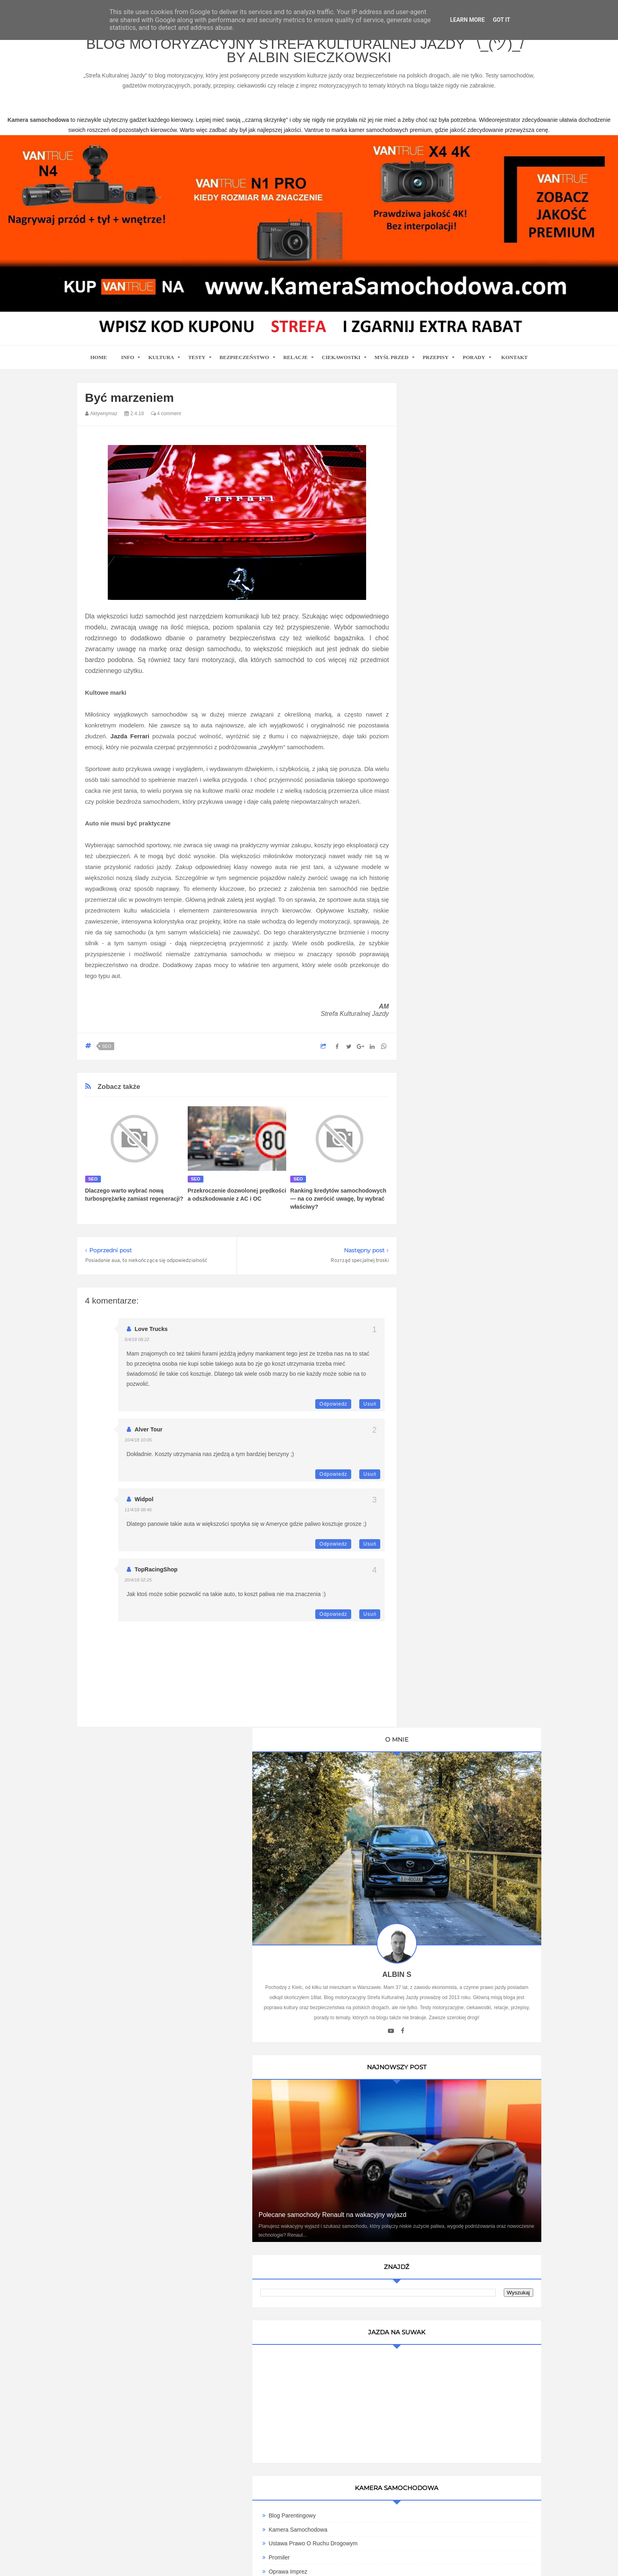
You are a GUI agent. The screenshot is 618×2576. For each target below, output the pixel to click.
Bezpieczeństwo (244, 364)
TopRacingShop (156, 1577)
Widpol (144, 1507)
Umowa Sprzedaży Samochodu (462, 1382)
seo (106, 1053)
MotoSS (433, 1244)
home (98, 364)
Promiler (433, 1076)
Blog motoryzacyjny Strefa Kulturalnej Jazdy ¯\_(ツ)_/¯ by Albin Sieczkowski (309, 55)
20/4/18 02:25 (138, 1587)
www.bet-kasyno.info (539, 2560)
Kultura (161, 364)
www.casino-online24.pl (382, 2560)
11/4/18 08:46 (138, 1517)
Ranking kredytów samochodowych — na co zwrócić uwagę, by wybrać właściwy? (338, 1206)
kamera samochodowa (149, 2310)
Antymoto (435, 1174)
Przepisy (435, 364)
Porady (474, 364)
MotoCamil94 (439, 1104)
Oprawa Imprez (442, 1089)
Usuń (369, 1411)
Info (127, 364)
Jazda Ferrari (130, 743)
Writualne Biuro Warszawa (456, 1314)
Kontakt (514, 364)
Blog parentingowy (446, 1033)
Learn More (467, 20)
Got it (501, 20)
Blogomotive (438, 1216)
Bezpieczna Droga (446, 1202)
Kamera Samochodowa (452, 1048)
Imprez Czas (439, 1146)
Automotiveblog (442, 1188)
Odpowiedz (333, 1411)
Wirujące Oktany (444, 1286)
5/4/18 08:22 (137, 1347)
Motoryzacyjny (459, 2534)
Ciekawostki (341, 364)
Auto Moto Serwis (445, 1132)
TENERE (434, 1272)
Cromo (431, 1230)
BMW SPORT (440, 1118)
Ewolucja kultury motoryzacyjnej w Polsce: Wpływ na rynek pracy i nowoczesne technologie (474, 1794)
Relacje (295, 364)
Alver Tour (149, 1437)
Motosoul (434, 1258)
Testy (196, 364)
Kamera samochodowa (452, 1300)
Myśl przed (392, 364)
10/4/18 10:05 (138, 1447)
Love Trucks (151, 1336)
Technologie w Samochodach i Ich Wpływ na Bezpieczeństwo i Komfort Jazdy (474, 1620)
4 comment (166, 421)
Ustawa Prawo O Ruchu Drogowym (467, 1062)
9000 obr (434, 1160)
